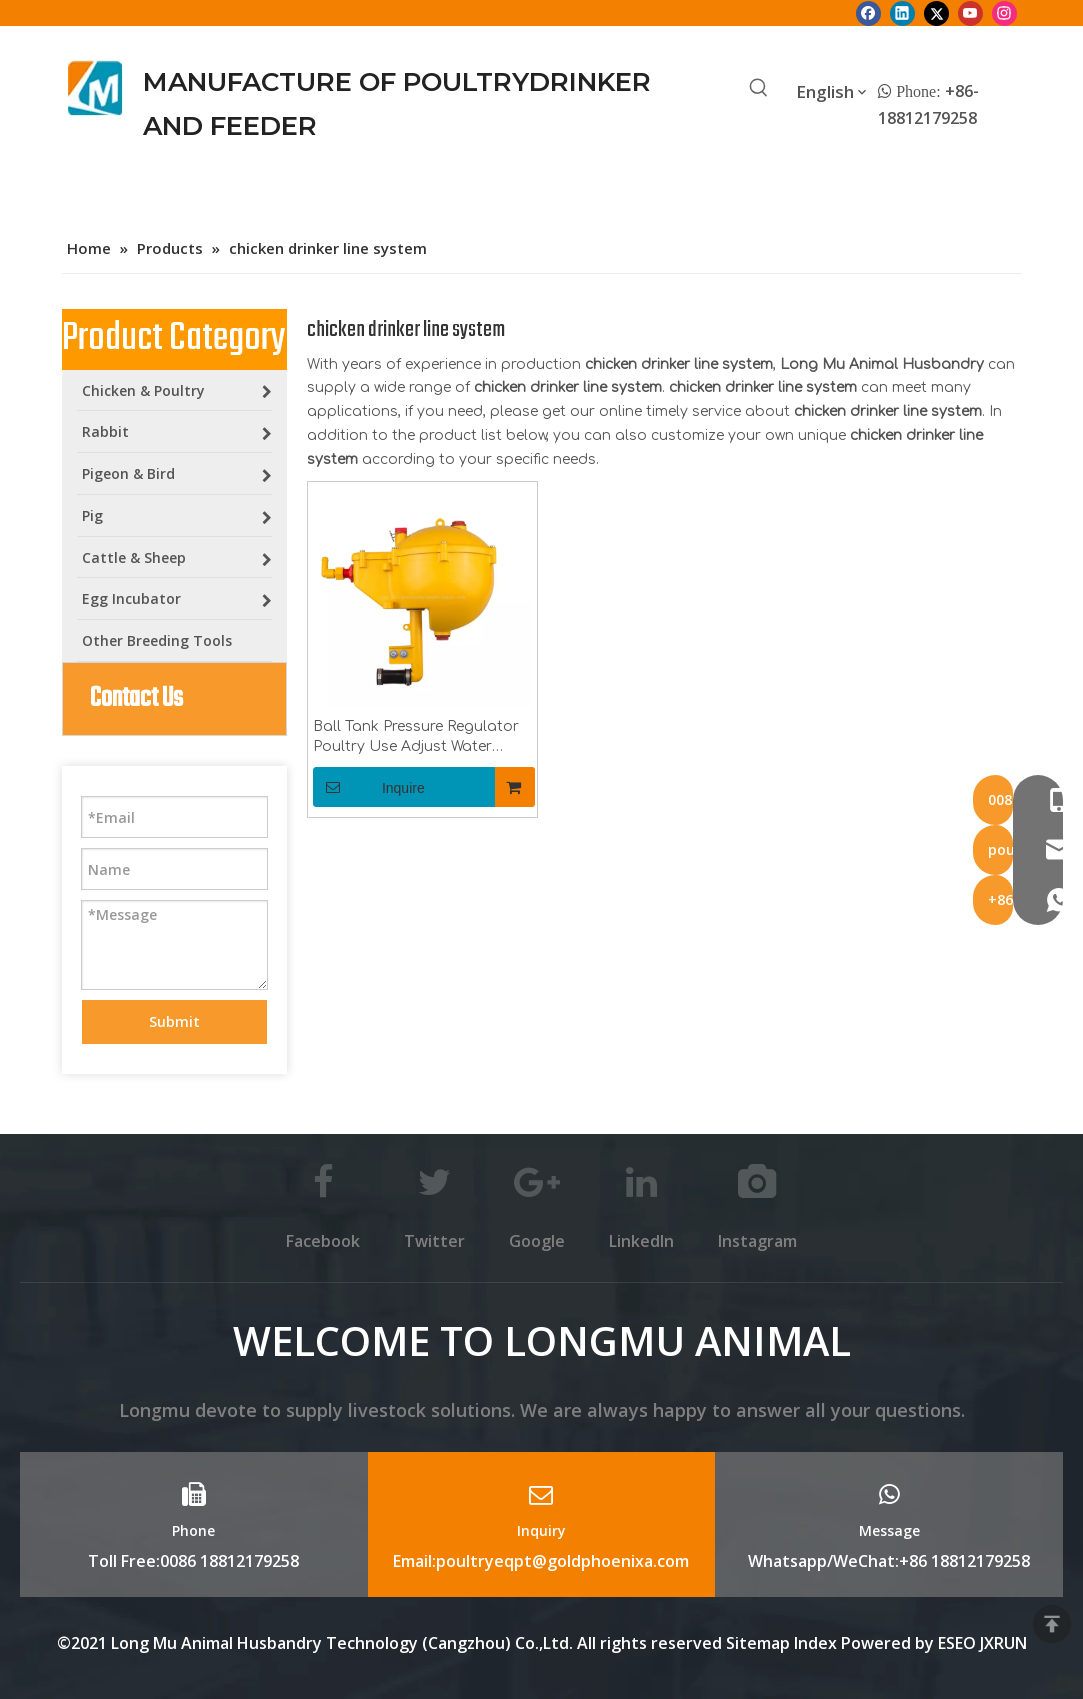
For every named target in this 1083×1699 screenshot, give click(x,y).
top (1052, 1624)
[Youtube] (970, 13)
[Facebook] (868, 13)
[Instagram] (1004, 13)
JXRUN (1003, 1643)
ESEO (957, 1643)
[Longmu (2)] (95, 88)
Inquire (369, 787)
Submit (174, 1021)
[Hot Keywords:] (759, 89)
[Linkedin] (902, 13)
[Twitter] (936, 13)
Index (817, 1643)
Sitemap (758, 1643)
